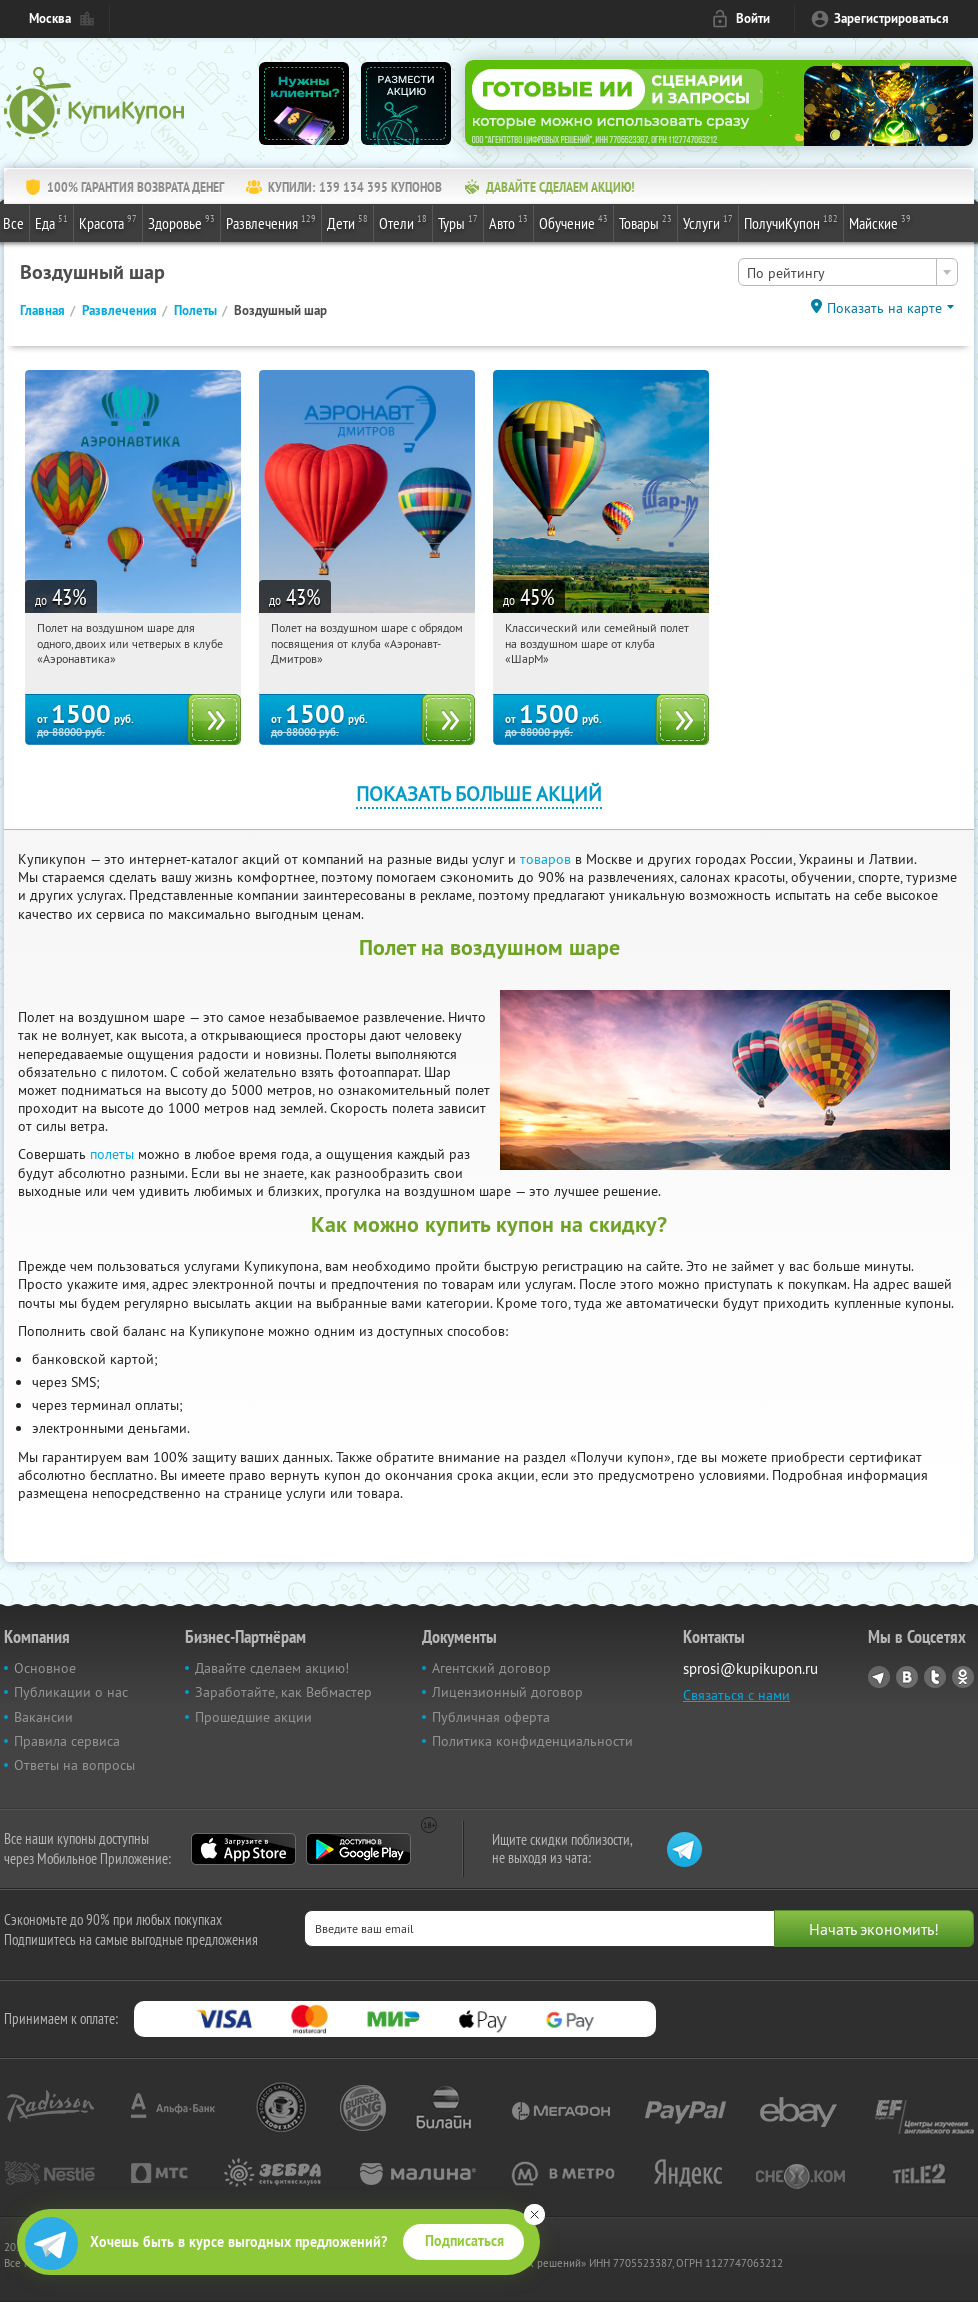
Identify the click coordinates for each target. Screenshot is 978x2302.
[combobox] (848, 272)
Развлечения (271, 222)
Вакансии (43, 1717)
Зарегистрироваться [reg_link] (891, 18)
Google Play (358, 1849)
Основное (45, 1668)
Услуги (708, 222)
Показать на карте (884, 308)
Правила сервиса (67, 1741)
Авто (508, 222)
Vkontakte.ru (907, 1677)
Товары (645, 222)
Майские (880, 222)
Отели (403, 222)
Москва (50, 18)
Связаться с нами (736, 1695)
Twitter (935, 1677)
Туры (458, 222)
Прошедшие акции (253, 1717)
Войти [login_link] (753, 18)
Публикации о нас (71, 1692)
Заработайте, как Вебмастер (283, 1692)
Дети (347, 222)
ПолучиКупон (791, 222)
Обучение (573, 222)
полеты (112, 1154)
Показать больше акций (479, 793)
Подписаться (464, 2241)
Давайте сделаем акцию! (272, 1668)
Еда (51, 222)
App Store (243, 1849)
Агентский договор (491, 1668)
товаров (545, 859)
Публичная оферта (491, 1717)
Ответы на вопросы (74, 1765)
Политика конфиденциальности (532, 1741)
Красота (108, 222)
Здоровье (181, 222)
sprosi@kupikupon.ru (750, 1668)
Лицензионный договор (507, 1692)
